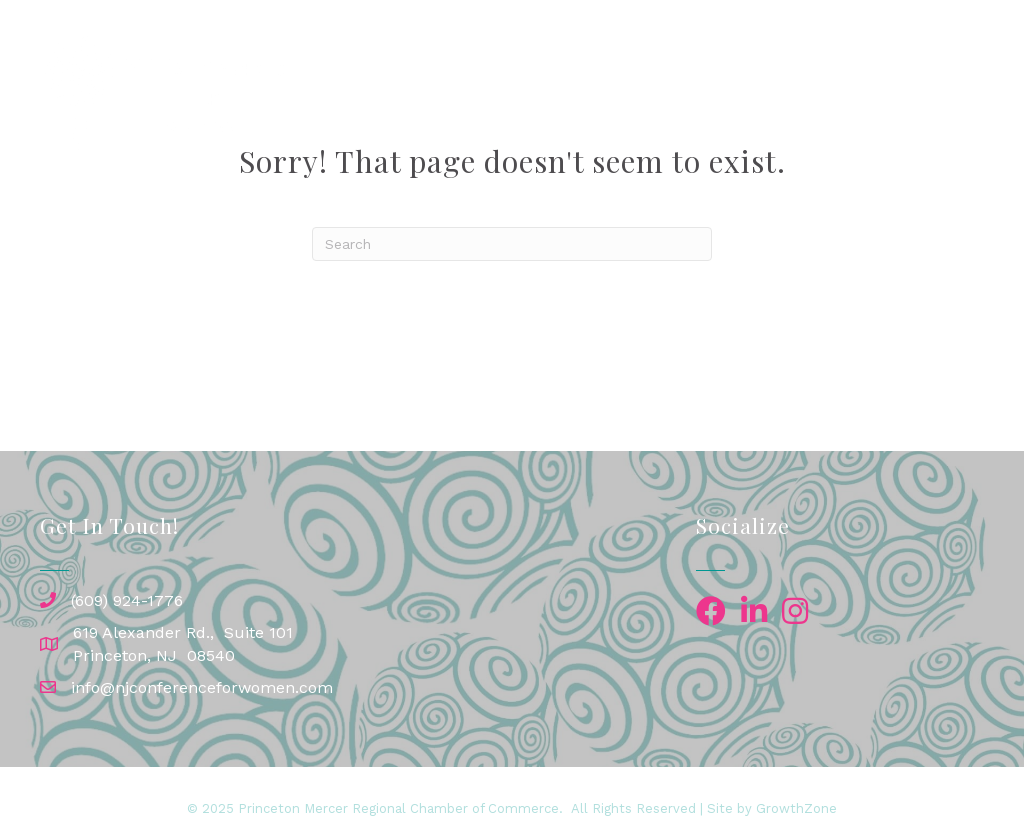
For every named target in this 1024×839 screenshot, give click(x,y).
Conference (563, 72)
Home (467, 72)
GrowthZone (796, 808)
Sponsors (800, 72)
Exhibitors (917, 72)
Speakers (686, 72)
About (932, 116)
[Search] (512, 244)
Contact (850, 116)
